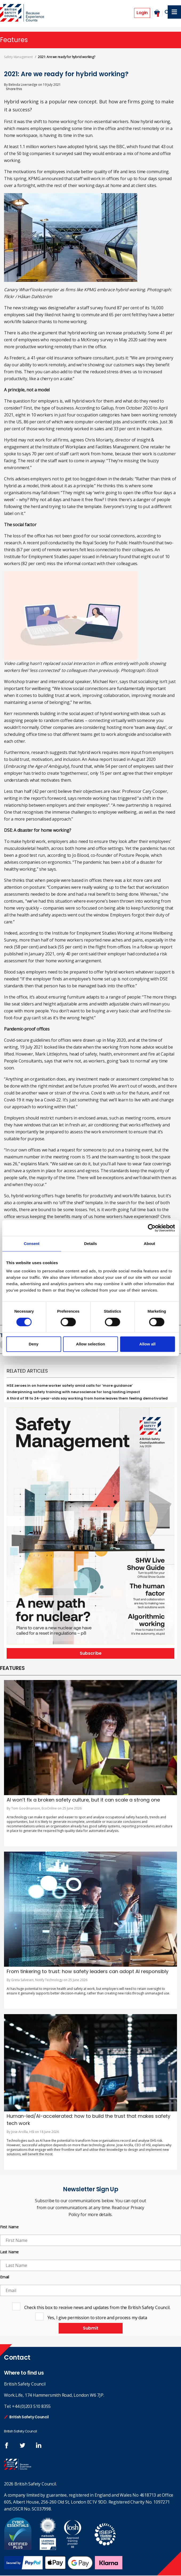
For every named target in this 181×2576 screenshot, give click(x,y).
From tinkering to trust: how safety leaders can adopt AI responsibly (87, 1972)
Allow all (147, 1344)
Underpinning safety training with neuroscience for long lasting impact (73, 1392)
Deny (34, 1344)
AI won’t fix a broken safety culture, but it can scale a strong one (83, 1800)
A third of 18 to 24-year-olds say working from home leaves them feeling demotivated (87, 1398)
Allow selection (90, 1344)
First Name (9, 2227)
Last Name (9, 2252)
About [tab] (149, 1243)
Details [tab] (90, 1243)
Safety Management (18, 57)
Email (4, 2277)
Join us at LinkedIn (39, 2446)
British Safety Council (29, 2417)
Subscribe (91, 1653)
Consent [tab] (31, 1243)
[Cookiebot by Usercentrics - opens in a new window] (151, 1228)
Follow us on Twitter (23, 2446)
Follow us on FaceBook (7, 2446)
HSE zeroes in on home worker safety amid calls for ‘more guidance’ (70, 1385)
